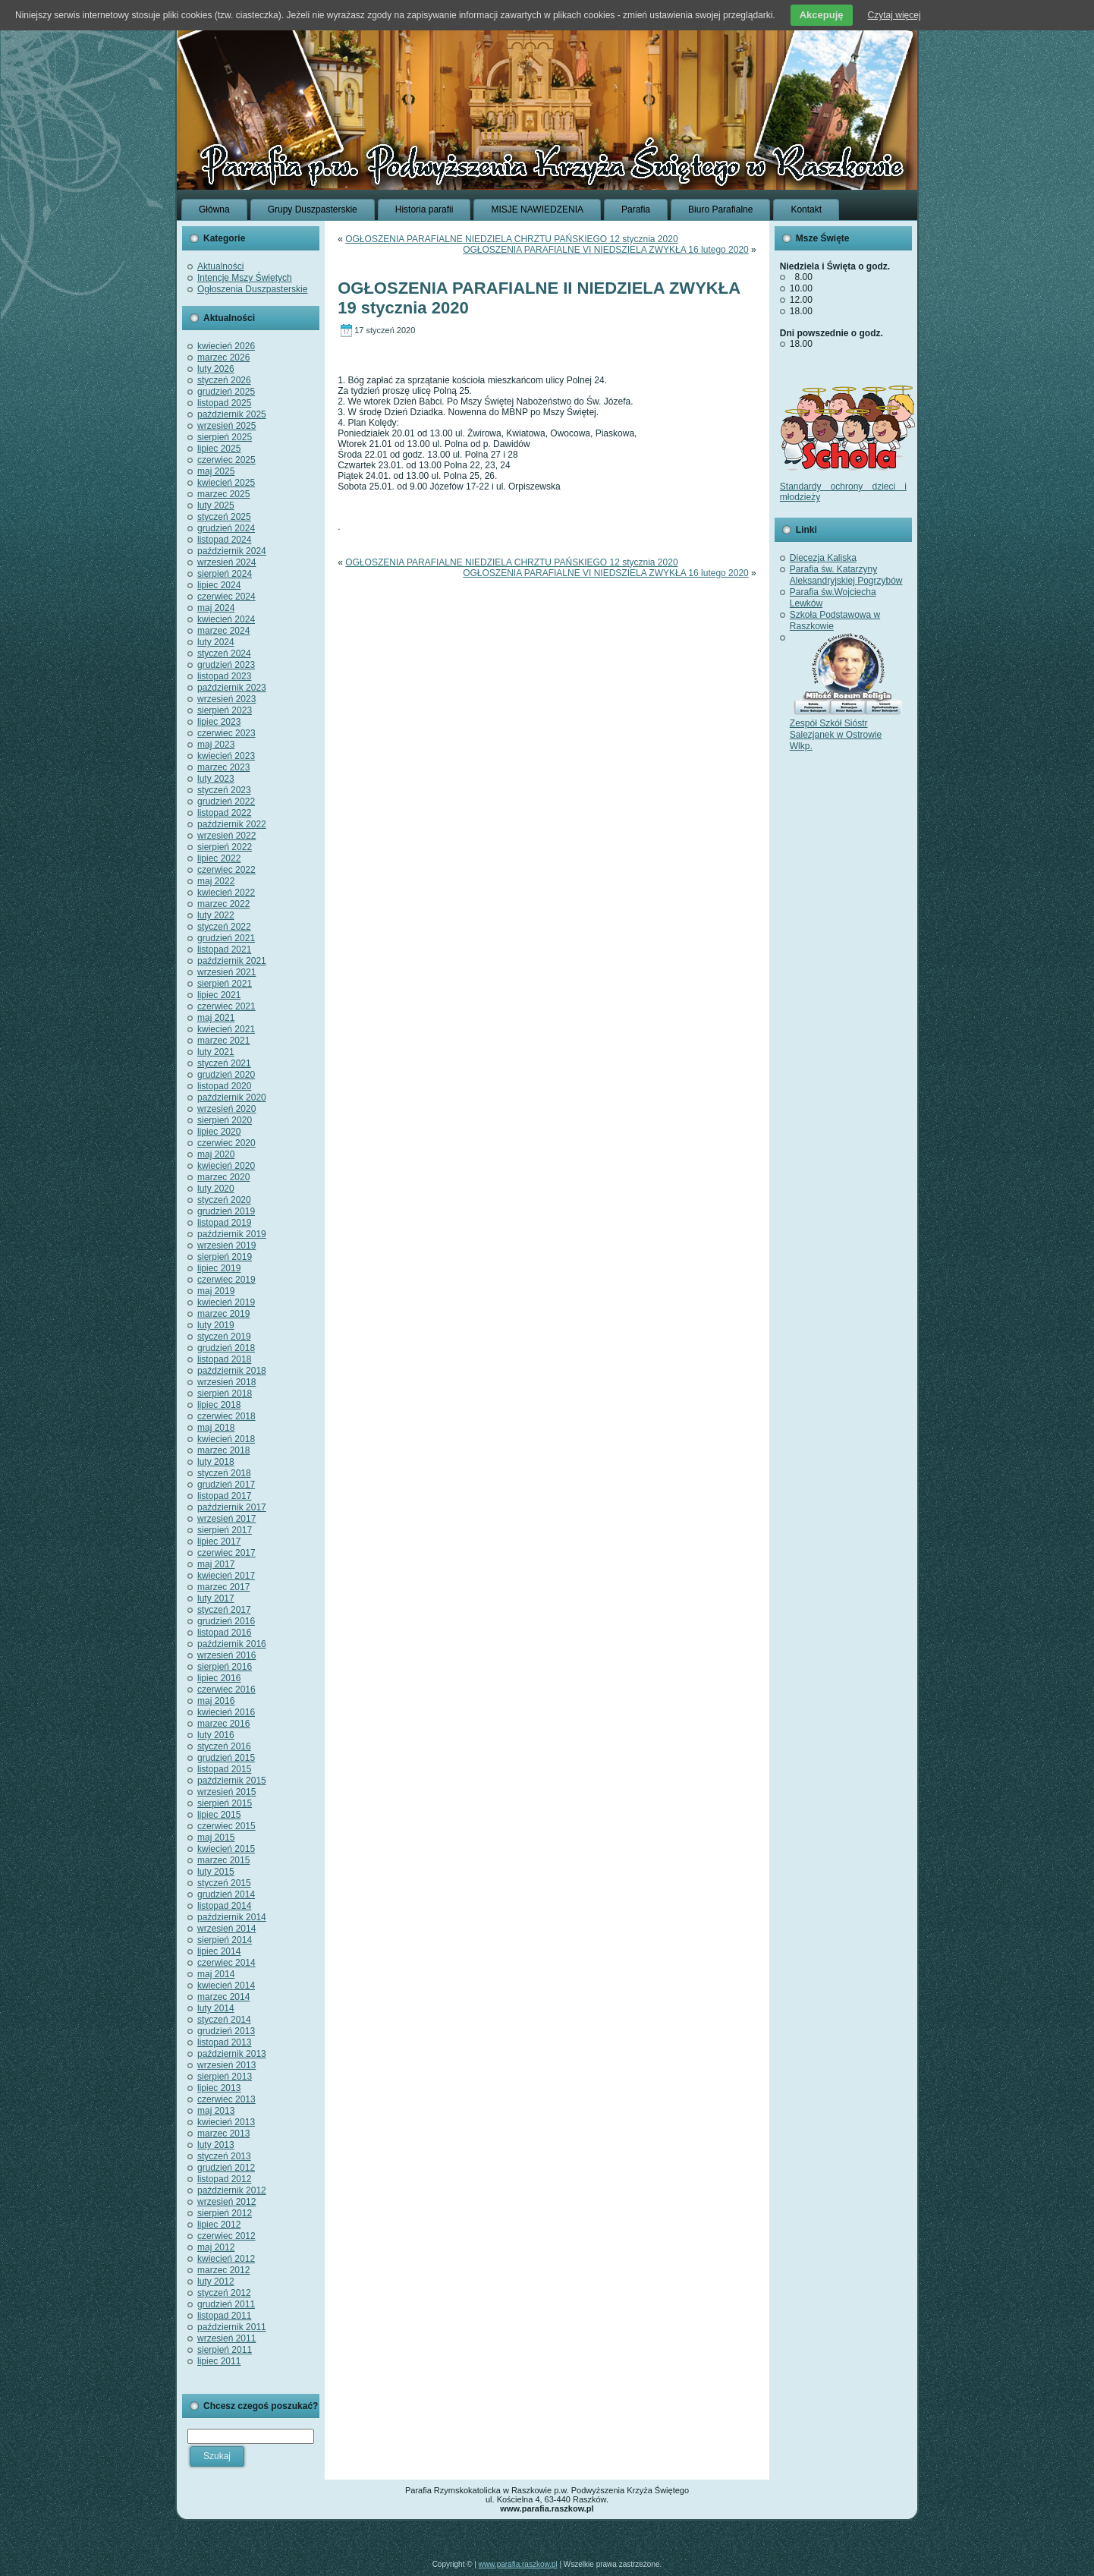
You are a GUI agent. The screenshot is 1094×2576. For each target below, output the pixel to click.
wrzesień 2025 (226, 425)
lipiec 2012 (218, 2224)
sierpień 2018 (224, 1393)
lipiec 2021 (218, 995)
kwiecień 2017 (226, 1575)
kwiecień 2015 (226, 1849)
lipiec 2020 (218, 1131)
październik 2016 (231, 1644)
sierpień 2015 (224, 1803)
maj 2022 (215, 881)
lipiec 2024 (218, 585)
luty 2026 (215, 369)
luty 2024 (215, 642)
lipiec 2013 (218, 2088)
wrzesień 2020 (226, 1109)
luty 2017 (215, 1598)
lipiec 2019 (218, 1268)
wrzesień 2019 (226, 1245)
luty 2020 (215, 1188)
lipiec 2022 (218, 858)
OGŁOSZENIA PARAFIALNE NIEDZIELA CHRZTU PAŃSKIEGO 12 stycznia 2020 (511, 239)
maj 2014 (215, 1974)
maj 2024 (215, 608)
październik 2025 (231, 414)
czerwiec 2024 (226, 596)
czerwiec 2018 (226, 1416)
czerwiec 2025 (226, 460)
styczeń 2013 (224, 2156)
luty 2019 (215, 1325)
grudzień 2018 (226, 1348)
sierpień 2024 (224, 573)
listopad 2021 (224, 949)
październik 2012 (231, 2190)
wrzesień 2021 (226, 972)
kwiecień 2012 (226, 2258)
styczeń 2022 (224, 926)
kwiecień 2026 (226, 346)
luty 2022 (215, 915)
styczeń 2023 (224, 790)
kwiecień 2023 (226, 756)
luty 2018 (215, 1461)
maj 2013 (215, 2110)
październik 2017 (231, 1507)
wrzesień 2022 (226, 835)
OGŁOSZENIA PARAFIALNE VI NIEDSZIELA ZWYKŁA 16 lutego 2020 (606, 249)
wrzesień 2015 (226, 1792)
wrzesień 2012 (226, 2202)
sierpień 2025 (224, 437)
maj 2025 (215, 471)
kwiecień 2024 (226, 619)
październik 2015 (231, 1780)
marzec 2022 (223, 904)
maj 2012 (215, 2247)
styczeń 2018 (224, 1473)
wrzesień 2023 (226, 699)
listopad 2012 (224, 2179)
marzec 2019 (223, 1313)
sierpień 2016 (224, 1666)
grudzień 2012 (226, 2167)
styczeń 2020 (224, 1200)
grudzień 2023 (226, 665)
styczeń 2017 (224, 1609)
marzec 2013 (223, 2133)
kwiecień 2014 (226, 1985)
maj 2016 (215, 1701)
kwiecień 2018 (226, 1439)
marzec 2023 (223, 767)
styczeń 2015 (224, 1883)
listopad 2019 (224, 1222)
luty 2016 (215, 1735)
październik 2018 (231, 1370)
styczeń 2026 (224, 380)
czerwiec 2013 (226, 2099)
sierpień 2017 (224, 1530)
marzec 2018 (223, 1450)
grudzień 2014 (226, 1894)
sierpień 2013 (224, 2076)
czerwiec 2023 (226, 733)
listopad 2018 (224, 1359)
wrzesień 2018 (226, 1382)
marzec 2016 (223, 1723)
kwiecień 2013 (226, 2122)
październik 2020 (231, 1097)
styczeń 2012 (224, 2293)
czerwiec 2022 (226, 869)
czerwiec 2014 (226, 1962)
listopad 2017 (224, 1496)
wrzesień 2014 (226, 1928)
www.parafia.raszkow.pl (518, 2564)
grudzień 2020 (226, 1074)
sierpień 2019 (224, 1257)
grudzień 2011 (226, 2304)
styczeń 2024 (224, 653)
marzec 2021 (223, 1040)
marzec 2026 (223, 357)
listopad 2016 (224, 1632)
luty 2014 (215, 2008)
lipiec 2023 (218, 721)
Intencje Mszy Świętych (244, 277)
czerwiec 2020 (226, 1143)
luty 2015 (215, 1871)
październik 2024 (231, 551)
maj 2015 (215, 1837)
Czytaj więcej (894, 15)
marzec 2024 (223, 630)
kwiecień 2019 (226, 1302)
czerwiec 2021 (226, 1006)
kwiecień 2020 (226, 1165)
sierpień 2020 (224, 1120)
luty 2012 (215, 2281)
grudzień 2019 (226, 1211)
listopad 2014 (224, 1906)
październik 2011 (231, 2327)
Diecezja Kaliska (823, 558)
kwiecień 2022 (226, 892)
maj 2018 (215, 1427)
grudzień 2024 (226, 528)
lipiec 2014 (218, 1951)
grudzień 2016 (226, 1621)
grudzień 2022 (226, 801)
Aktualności (220, 266)
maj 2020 (215, 1154)
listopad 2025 (224, 403)
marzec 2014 (223, 1997)
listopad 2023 (224, 676)
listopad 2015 (224, 1769)
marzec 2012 (223, 2270)
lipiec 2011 (218, 2361)
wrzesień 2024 (226, 562)
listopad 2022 (224, 813)
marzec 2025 (223, 494)
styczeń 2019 (224, 1336)
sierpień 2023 (224, 710)
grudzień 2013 (226, 2031)
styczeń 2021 (224, 1063)
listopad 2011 (224, 2315)
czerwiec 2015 (226, 1826)
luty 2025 (215, 505)
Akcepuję (822, 14)
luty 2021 (215, 1052)
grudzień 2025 (226, 391)
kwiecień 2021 (226, 1029)
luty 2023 (215, 778)
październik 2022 (231, 824)
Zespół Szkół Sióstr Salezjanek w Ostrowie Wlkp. (847, 729)
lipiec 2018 (218, 1405)
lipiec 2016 (218, 1678)
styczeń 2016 (224, 1746)
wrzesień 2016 (226, 1655)
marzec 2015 (223, 1860)
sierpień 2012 (224, 2213)
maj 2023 (215, 744)
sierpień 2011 (224, 2350)
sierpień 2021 (224, 983)
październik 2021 (231, 961)
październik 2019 (231, 1234)
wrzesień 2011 (226, 2338)
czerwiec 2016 (226, 1689)
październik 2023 (231, 687)
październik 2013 (231, 2054)
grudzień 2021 (226, 938)
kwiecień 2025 (226, 482)
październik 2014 (231, 1917)
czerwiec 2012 (226, 2236)
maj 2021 (215, 1017)
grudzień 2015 (226, 1757)
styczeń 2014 (224, 2019)
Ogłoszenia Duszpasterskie (252, 289)
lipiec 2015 (218, 1814)
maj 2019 (215, 1291)
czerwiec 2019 (226, 1279)
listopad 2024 (224, 539)
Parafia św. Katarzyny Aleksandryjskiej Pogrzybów (846, 575)
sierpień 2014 (224, 1940)
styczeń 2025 (224, 517)
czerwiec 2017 (226, 1553)
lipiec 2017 (218, 1541)
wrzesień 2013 (226, 2065)
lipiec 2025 (218, 448)
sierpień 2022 (224, 847)
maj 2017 (215, 1564)
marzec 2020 (223, 1177)
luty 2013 (215, 2145)
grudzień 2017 (226, 1484)
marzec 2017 (223, 1587)
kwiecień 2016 (226, 1712)
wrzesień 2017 (226, 1518)
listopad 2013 (224, 2042)
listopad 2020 (224, 1086)
